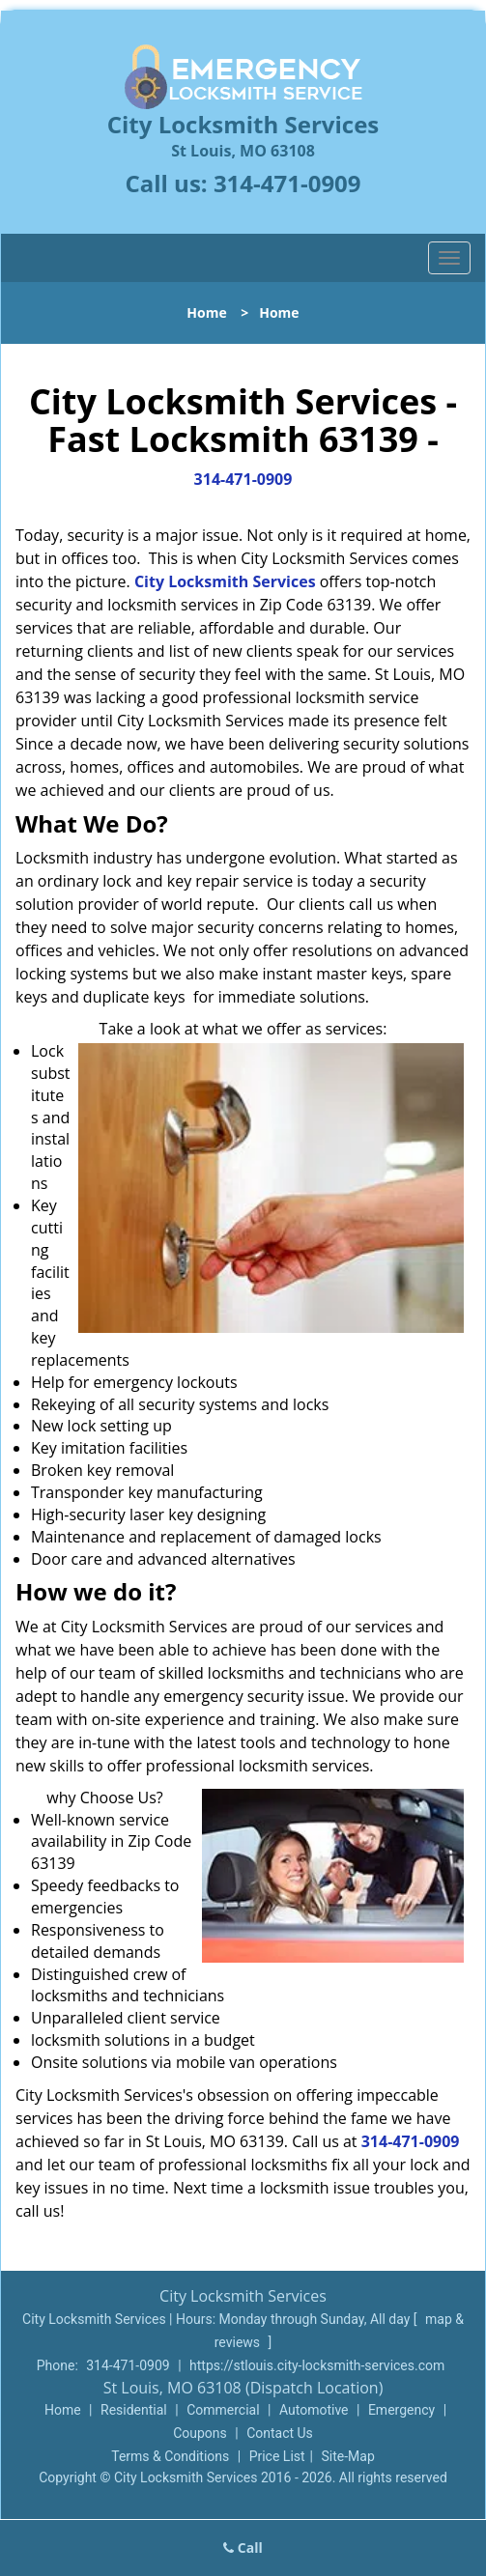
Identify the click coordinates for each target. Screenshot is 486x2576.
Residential (133, 2410)
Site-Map (348, 2456)
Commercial (222, 2410)
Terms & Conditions (170, 2456)
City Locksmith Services (225, 581)
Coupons (200, 2433)
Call (243, 2547)
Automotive (314, 2410)
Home (206, 312)
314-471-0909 (287, 183)
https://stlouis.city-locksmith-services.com (316, 2365)
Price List (277, 2456)
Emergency (401, 2410)
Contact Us (279, 2433)
